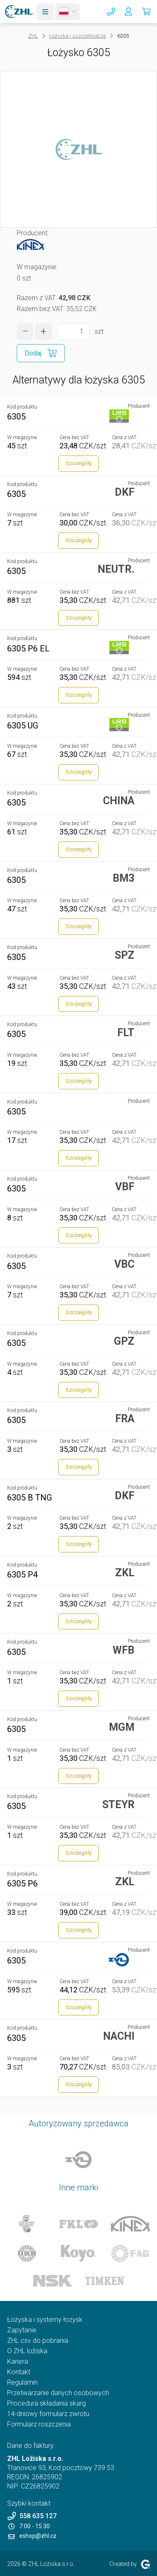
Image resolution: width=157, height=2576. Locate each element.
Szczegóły (79, 463)
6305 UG (22, 726)
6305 (16, 417)
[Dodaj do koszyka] (41, 353)
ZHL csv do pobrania (37, 2340)
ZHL (33, 36)
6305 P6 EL (28, 648)
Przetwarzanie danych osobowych (58, 2393)
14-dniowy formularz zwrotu (48, 2414)
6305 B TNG (29, 1498)
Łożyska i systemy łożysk (44, 2320)
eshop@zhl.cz (32, 2535)
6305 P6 (22, 1884)
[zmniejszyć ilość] (25, 331)
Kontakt (18, 2372)
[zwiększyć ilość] (43, 331)
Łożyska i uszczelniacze (77, 36)
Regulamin (22, 2382)
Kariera (17, 2361)
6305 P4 (22, 1575)
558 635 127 (32, 2516)
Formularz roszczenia (39, 2424)
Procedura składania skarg (46, 2403)
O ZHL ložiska (27, 2351)
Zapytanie (21, 2330)
